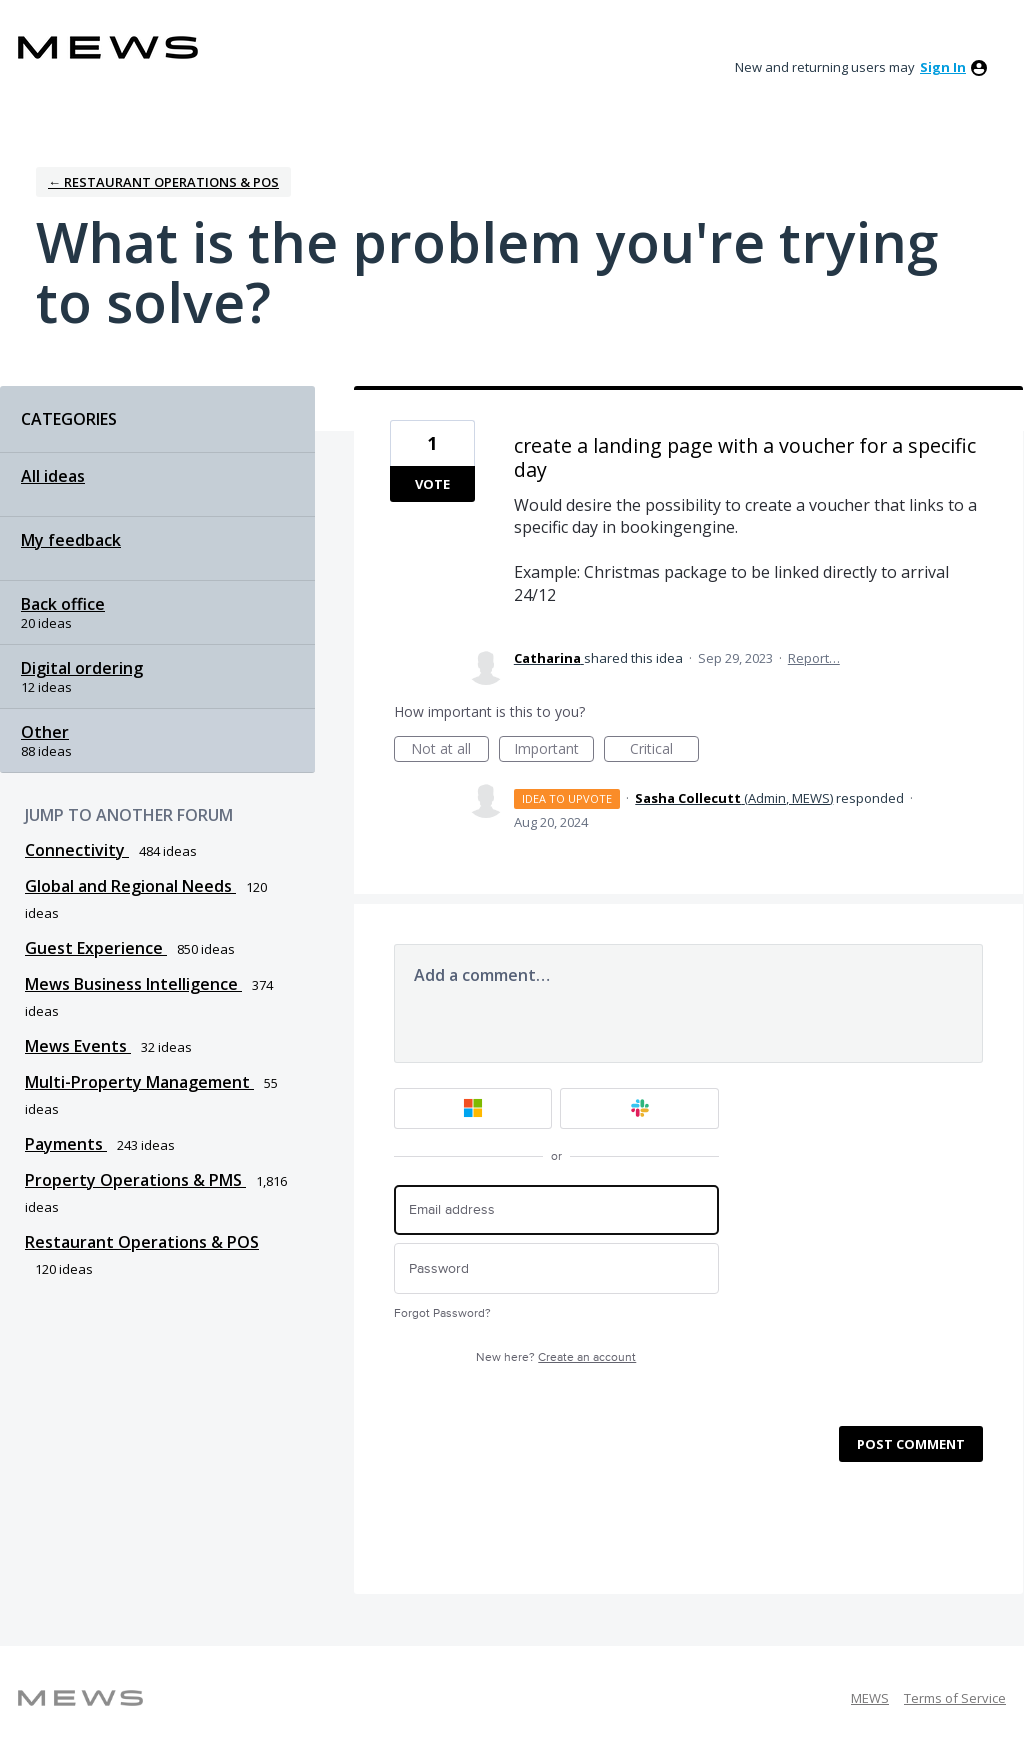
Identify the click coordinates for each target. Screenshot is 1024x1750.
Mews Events (78, 1046)
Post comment (911, 1444)
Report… (814, 658)
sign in (943, 67)
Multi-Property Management (139, 1082)
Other (45, 732)
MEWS (870, 1698)
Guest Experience (96, 948)
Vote (432, 484)
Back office (63, 604)
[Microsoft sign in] (473, 1108)
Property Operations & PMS (135, 1180)
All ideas (53, 476)
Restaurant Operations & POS (142, 1242)
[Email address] (556, 1210)
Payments (66, 1144)
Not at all (450, 750)
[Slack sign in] (639, 1108)
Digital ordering (82, 668)
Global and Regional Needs (130, 886)
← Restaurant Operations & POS (163, 182)
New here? (556, 1357)
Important (554, 750)
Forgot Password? (442, 1313)
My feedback (71, 540)
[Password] (556, 1268)
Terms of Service (955, 1698)
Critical (664, 750)
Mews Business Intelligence (133, 984)
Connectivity (77, 850)
